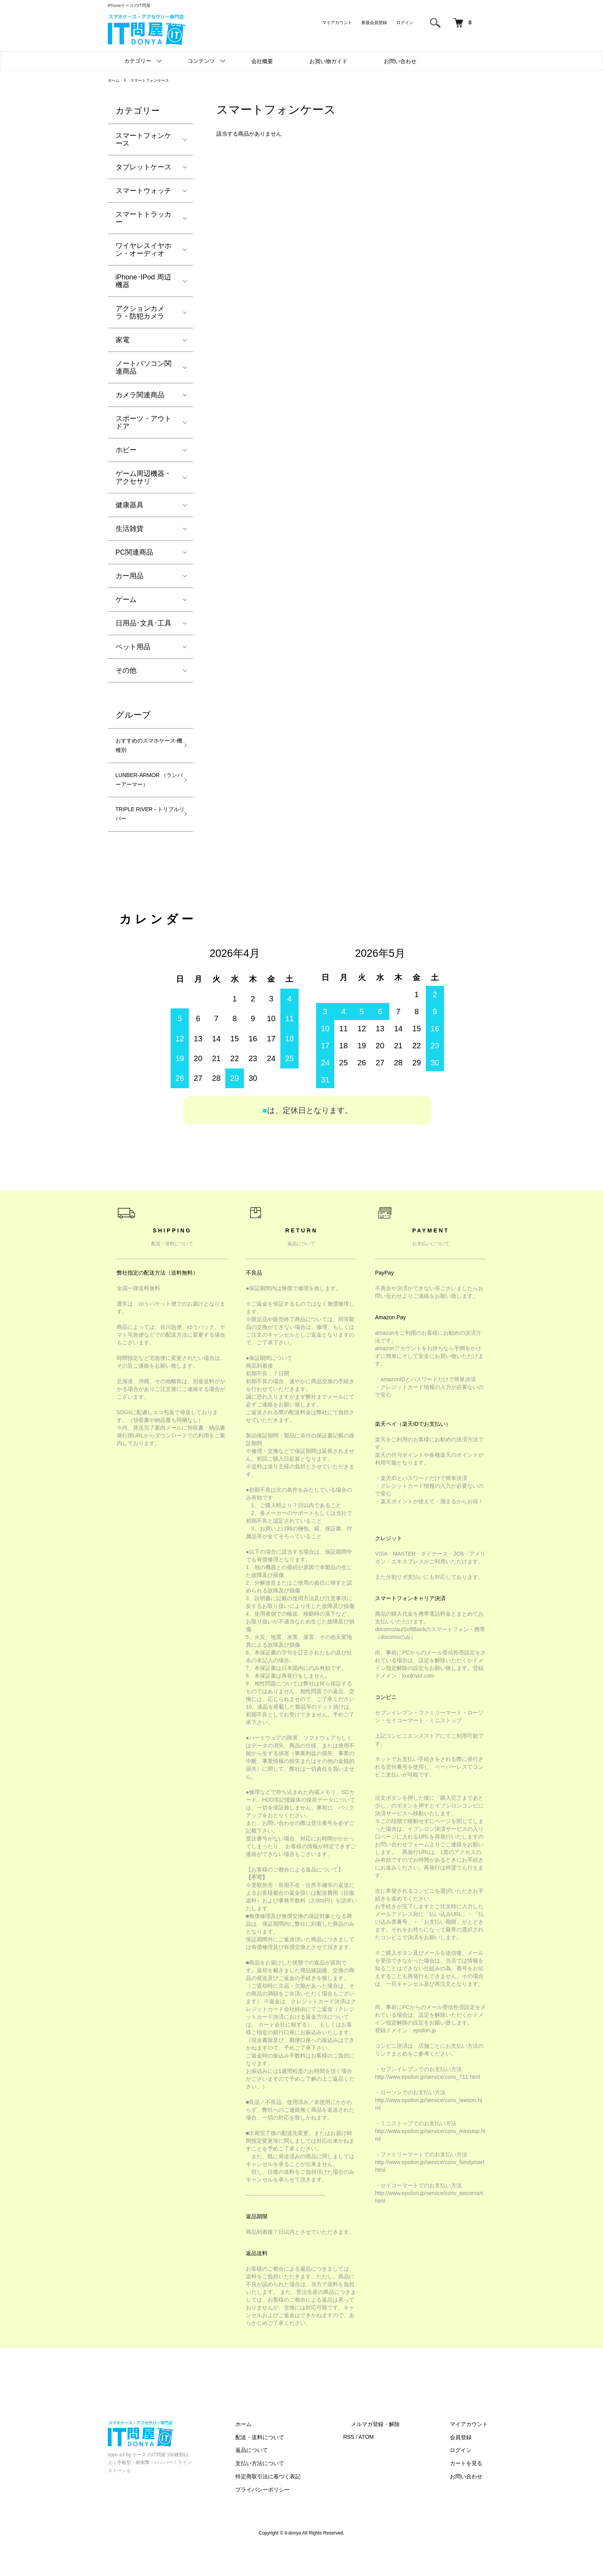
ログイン (404, 22)
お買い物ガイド (328, 61)
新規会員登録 (374, 22)
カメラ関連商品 (140, 395)
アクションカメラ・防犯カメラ (140, 312)
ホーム (115, 80)
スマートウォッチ (143, 191)
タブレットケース (143, 167)
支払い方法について (298, 2491)
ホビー (126, 450)
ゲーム (126, 599)
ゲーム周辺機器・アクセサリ (143, 477)
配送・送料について (298, 2464)
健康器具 (129, 505)
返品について (290, 2477)
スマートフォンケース (156, 80)
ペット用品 (133, 647)
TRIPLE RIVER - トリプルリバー (146, 839)
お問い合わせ (400, 61)
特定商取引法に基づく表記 (306, 2503)
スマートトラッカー (143, 218)
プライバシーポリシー (301, 2517)
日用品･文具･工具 (143, 623)
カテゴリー (137, 61)
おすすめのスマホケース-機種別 (143, 748)
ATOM (396, 2464)
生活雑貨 (129, 528)
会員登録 (468, 2464)
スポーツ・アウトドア (143, 422)
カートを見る (474, 2491)
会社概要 (262, 61)
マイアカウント (337, 22)
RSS (379, 2464)
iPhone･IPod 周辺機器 (143, 281)
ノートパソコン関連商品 (143, 367)
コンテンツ (201, 61)
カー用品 (129, 576)
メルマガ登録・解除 (398, 2451)
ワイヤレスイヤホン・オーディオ (143, 249)
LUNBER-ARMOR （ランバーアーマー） (144, 793)
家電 (123, 340)
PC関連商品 (134, 552)
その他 (126, 670)
